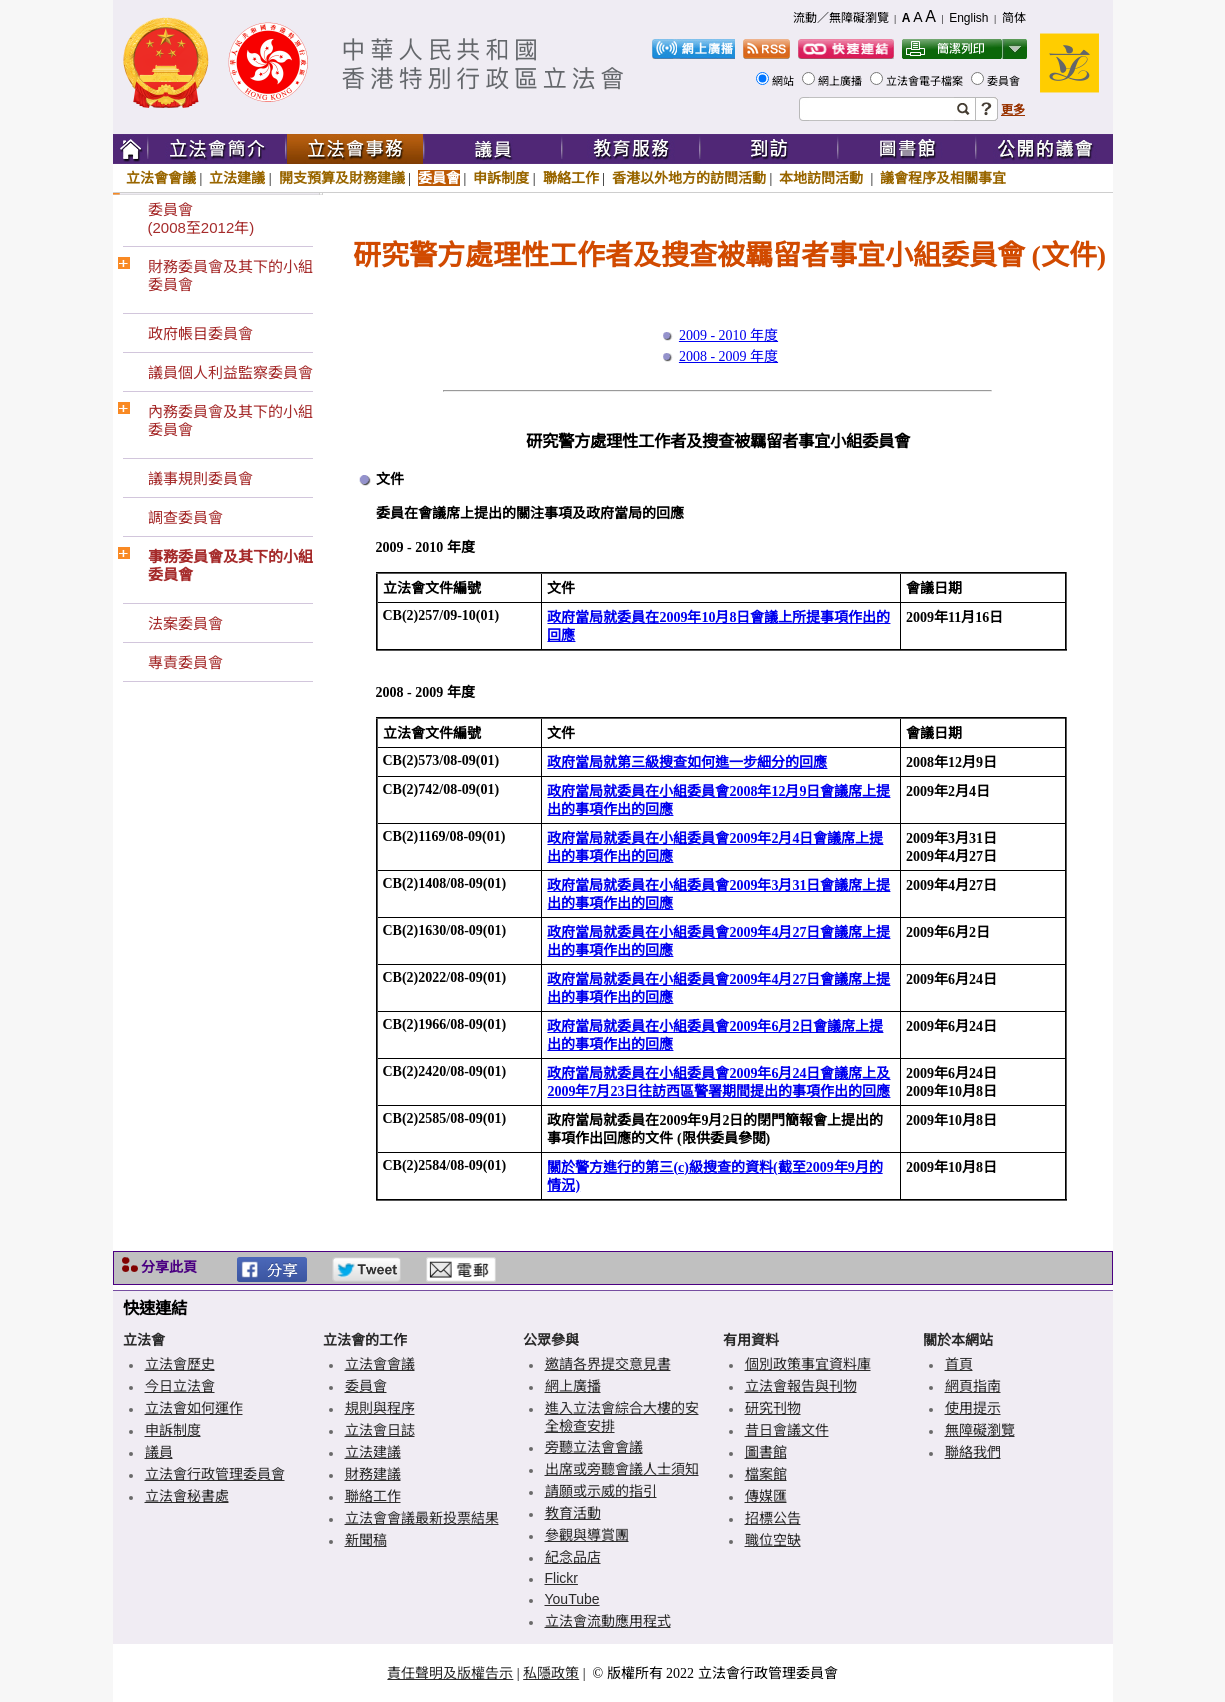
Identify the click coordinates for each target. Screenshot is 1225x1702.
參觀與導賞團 (587, 1535)
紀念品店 (573, 1557)
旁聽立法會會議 (594, 1447)
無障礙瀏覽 (980, 1430)
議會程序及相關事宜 (943, 178)
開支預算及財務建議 (342, 178)
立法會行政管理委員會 (215, 1474)
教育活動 (573, 1513)
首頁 (959, 1364)
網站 (784, 81)
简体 (1014, 18)
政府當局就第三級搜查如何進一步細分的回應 (687, 762)
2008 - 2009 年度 (728, 356)
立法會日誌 (380, 1430)
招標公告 (773, 1518)
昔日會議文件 (787, 1430)
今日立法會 (180, 1386)
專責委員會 (185, 662)
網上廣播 (841, 81)
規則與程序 (380, 1408)
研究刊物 (773, 1408)
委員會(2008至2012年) (201, 218)
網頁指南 (973, 1386)
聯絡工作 (571, 178)
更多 (1013, 110)
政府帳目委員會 (200, 333)
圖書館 (766, 1452)
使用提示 (973, 1408)
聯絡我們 (973, 1452)
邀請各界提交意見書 (608, 1364)
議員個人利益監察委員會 (230, 372)
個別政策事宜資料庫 (808, 1364)
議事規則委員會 (200, 478)
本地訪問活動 (823, 178)
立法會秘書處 (187, 1496)
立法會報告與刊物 (801, 1386)
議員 (159, 1452)
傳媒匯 (766, 1496)
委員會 (1005, 81)
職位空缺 (773, 1540)
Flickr (561, 1578)
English (968, 18)
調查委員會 (185, 517)
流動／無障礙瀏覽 (841, 18)
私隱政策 (551, 1673)
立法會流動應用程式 (608, 1621)
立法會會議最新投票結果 (422, 1518)
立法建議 (237, 178)
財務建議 (373, 1474)
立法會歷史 (180, 1364)
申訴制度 (501, 178)
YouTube (572, 1599)
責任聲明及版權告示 (450, 1673)
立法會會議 (161, 178)
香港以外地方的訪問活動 (689, 178)
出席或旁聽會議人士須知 (622, 1469)
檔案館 (766, 1474)
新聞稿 (366, 1540)
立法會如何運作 (194, 1408)
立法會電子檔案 (926, 81)
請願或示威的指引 (601, 1491)
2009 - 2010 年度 (728, 335)
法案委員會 (185, 623)
